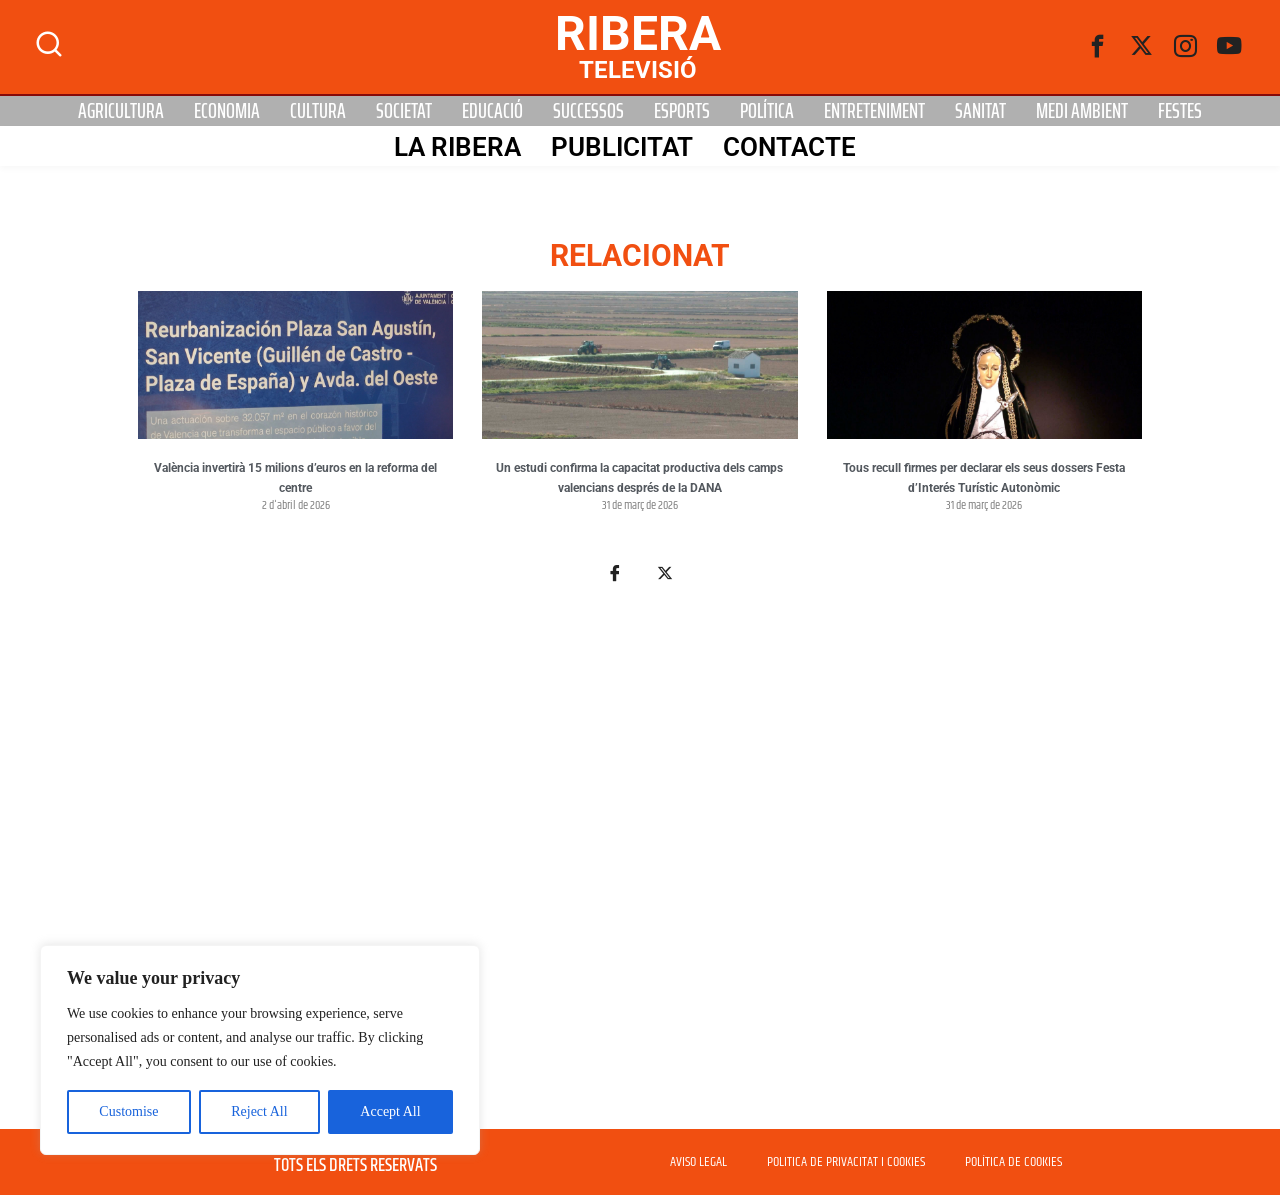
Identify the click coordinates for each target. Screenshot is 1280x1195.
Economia (227, 111)
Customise (128, 1111)
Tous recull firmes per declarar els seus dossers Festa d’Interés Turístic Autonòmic (984, 478)
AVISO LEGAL (698, 1162)
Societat (404, 111)
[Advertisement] (640, 868)
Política (767, 111)
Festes (1180, 111)
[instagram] (1186, 47)
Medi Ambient (1082, 111)
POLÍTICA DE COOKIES (1013, 1162)
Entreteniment (874, 111)
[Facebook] (1098, 47)
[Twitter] (1142, 47)
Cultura (318, 111)
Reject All (259, 1111)
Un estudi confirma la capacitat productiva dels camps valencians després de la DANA (639, 478)
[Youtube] (1230, 47)
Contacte (789, 147)
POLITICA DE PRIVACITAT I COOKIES (846, 1162)
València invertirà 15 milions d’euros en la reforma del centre (295, 478)
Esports (682, 111)
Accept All (390, 1111)
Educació (492, 111)
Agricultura (121, 111)
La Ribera (457, 147)
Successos (588, 111)
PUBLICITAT (622, 147)
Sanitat (980, 111)
